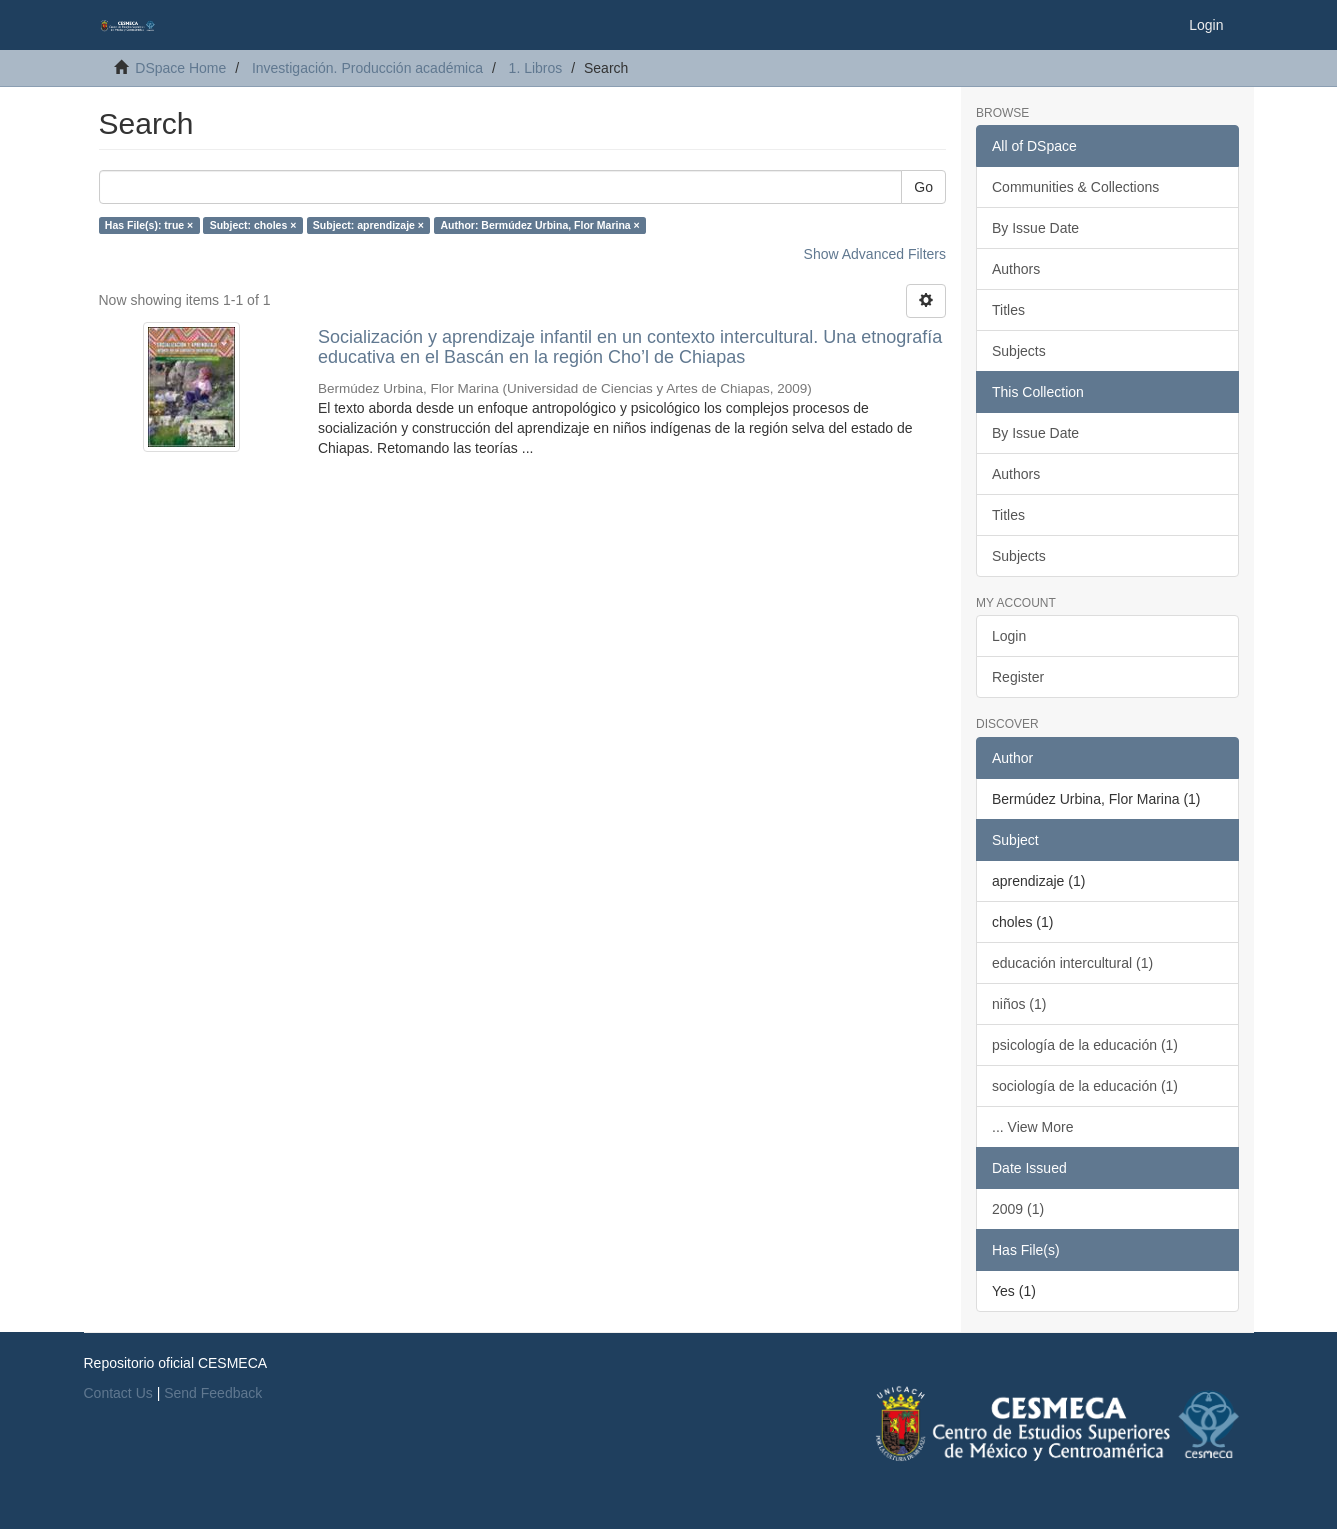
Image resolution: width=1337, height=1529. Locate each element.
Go (923, 187)
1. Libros (536, 68)
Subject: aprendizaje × (368, 225)
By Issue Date (1035, 228)
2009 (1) (1018, 1209)
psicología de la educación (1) (1085, 1045)
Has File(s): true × (149, 225)
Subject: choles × (253, 225)
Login (1009, 636)
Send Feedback (213, 1393)
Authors (1016, 269)
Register (1018, 677)
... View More (1032, 1127)
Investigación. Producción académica (367, 68)
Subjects (1019, 351)
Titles (1008, 310)
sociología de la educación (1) (1085, 1086)
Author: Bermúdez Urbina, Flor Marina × (539, 225)
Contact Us (118, 1393)
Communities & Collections (1075, 187)
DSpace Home (180, 68)
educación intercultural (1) (1072, 963)
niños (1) (1019, 1004)
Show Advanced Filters (875, 254)
